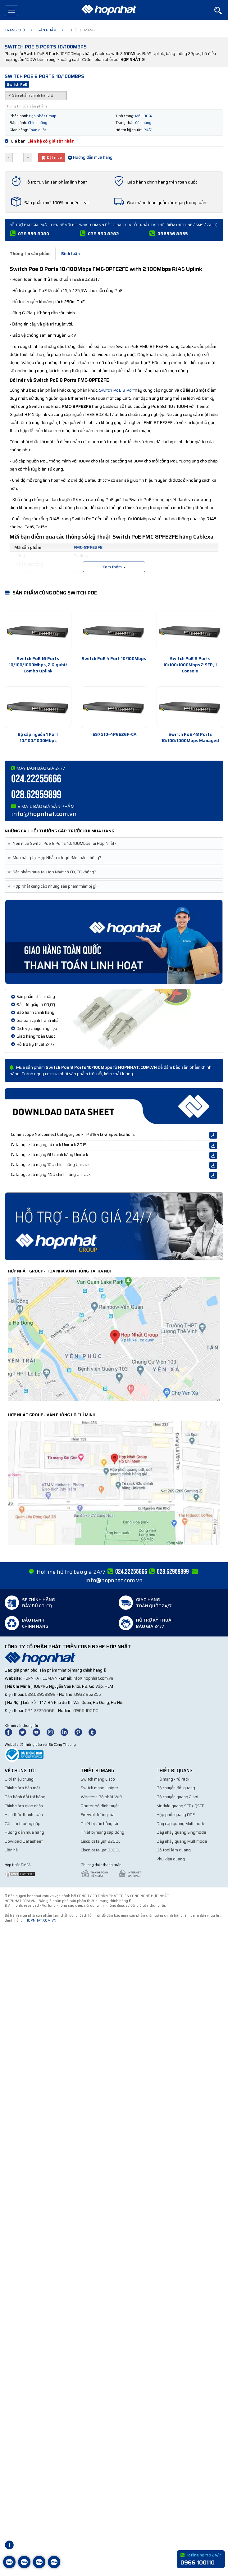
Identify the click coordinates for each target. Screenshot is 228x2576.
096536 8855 (172, 233)
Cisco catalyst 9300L (101, 1850)
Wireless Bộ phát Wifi (101, 1797)
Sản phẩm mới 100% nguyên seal (56, 202)
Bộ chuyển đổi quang (176, 1788)
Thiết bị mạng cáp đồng (102, 1832)
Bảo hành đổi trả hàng (25, 1797)
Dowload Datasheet (24, 1841)
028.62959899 (36, 795)
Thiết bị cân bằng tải (99, 1823)
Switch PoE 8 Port (117, 390)
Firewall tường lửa (98, 1814)
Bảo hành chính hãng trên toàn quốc (162, 182)
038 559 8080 (33, 233)
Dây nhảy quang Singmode (181, 1832)
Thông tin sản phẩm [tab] (30, 253)
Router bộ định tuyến (100, 1806)
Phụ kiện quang (171, 1859)
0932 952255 (87, 1694)
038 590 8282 (103, 233)
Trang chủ (15, 30)
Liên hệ (11, 1850)
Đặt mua (51, 157)
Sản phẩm (47, 30)
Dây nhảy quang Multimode (182, 1841)
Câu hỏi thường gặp (22, 1823)
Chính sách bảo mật (22, 1788)
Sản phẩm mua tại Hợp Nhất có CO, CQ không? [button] (53, 872)
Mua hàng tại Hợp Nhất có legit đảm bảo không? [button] (55, 858)
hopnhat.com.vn (40, 1678)
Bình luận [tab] (70, 253)
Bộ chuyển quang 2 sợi (177, 1797)
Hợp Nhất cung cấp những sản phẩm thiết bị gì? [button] (54, 886)
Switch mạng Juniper (99, 1788)
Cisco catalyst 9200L (101, 1841)
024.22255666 (36, 779)
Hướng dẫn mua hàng (90, 157)
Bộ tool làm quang (174, 1850)
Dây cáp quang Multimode (181, 1823)
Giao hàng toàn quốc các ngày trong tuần (166, 202)
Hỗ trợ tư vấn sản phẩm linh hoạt (55, 182)
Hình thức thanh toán (24, 1814)
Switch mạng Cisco (98, 1779)
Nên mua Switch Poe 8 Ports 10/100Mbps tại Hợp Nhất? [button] (63, 843)
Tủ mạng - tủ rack (173, 1779)
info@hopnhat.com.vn (44, 814)
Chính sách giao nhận (24, 1806)
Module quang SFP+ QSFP (180, 1806)
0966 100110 (85, 1710)
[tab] (114, 844)
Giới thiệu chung (19, 1779)
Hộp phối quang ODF (176, 1814)
